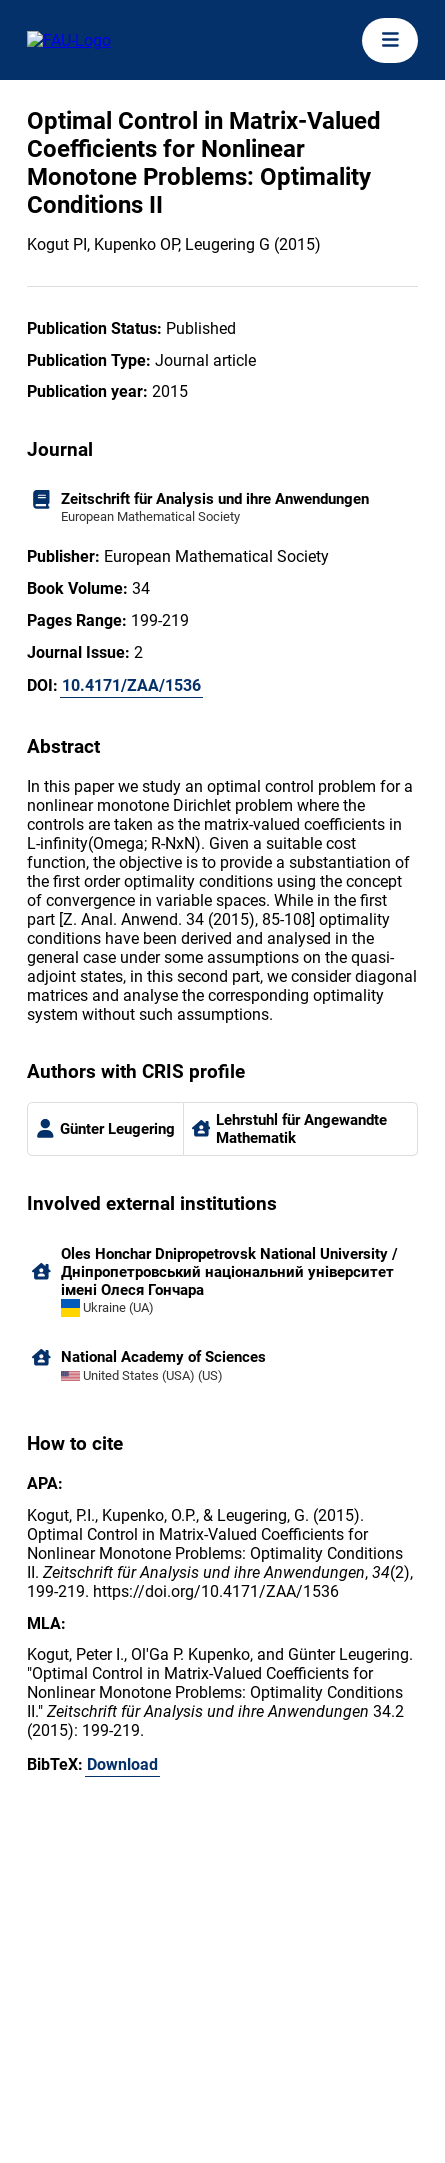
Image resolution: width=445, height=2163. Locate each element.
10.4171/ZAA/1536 (131, 685)
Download (122, 1764)
